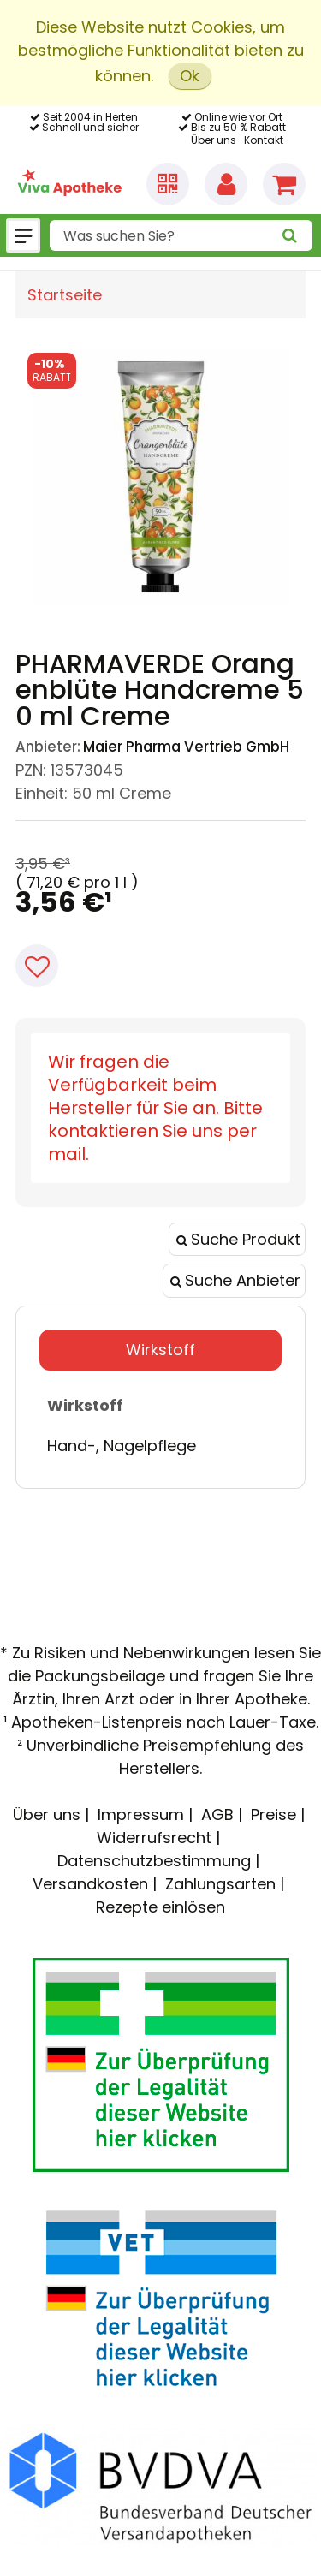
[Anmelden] (226, 184)
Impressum (141, 1814)
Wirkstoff (160, 1349)
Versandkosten (90, 1884)
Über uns (213, 140)
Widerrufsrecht (154, 1837)
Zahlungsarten (220, 1884)
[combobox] (181, 235)
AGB (217, 1814)
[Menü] (23, 235)
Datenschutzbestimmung (154, 1860)
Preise (273, 1814)
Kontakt (263, 140)
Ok (189, 75)
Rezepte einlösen (160, 1907)
